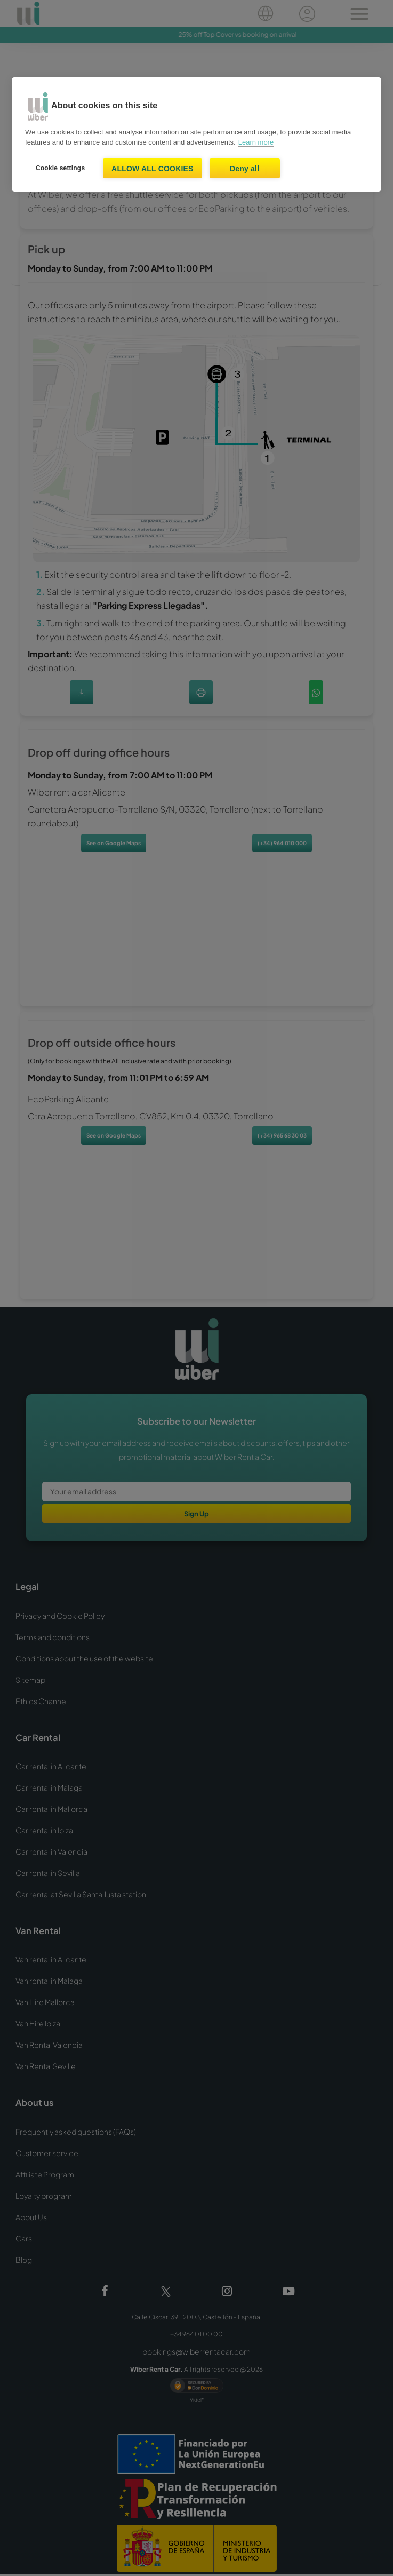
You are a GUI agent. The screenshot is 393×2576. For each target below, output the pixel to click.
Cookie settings (60, 168)
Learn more (256, 142)
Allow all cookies (152, 168)
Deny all (244, 168)
